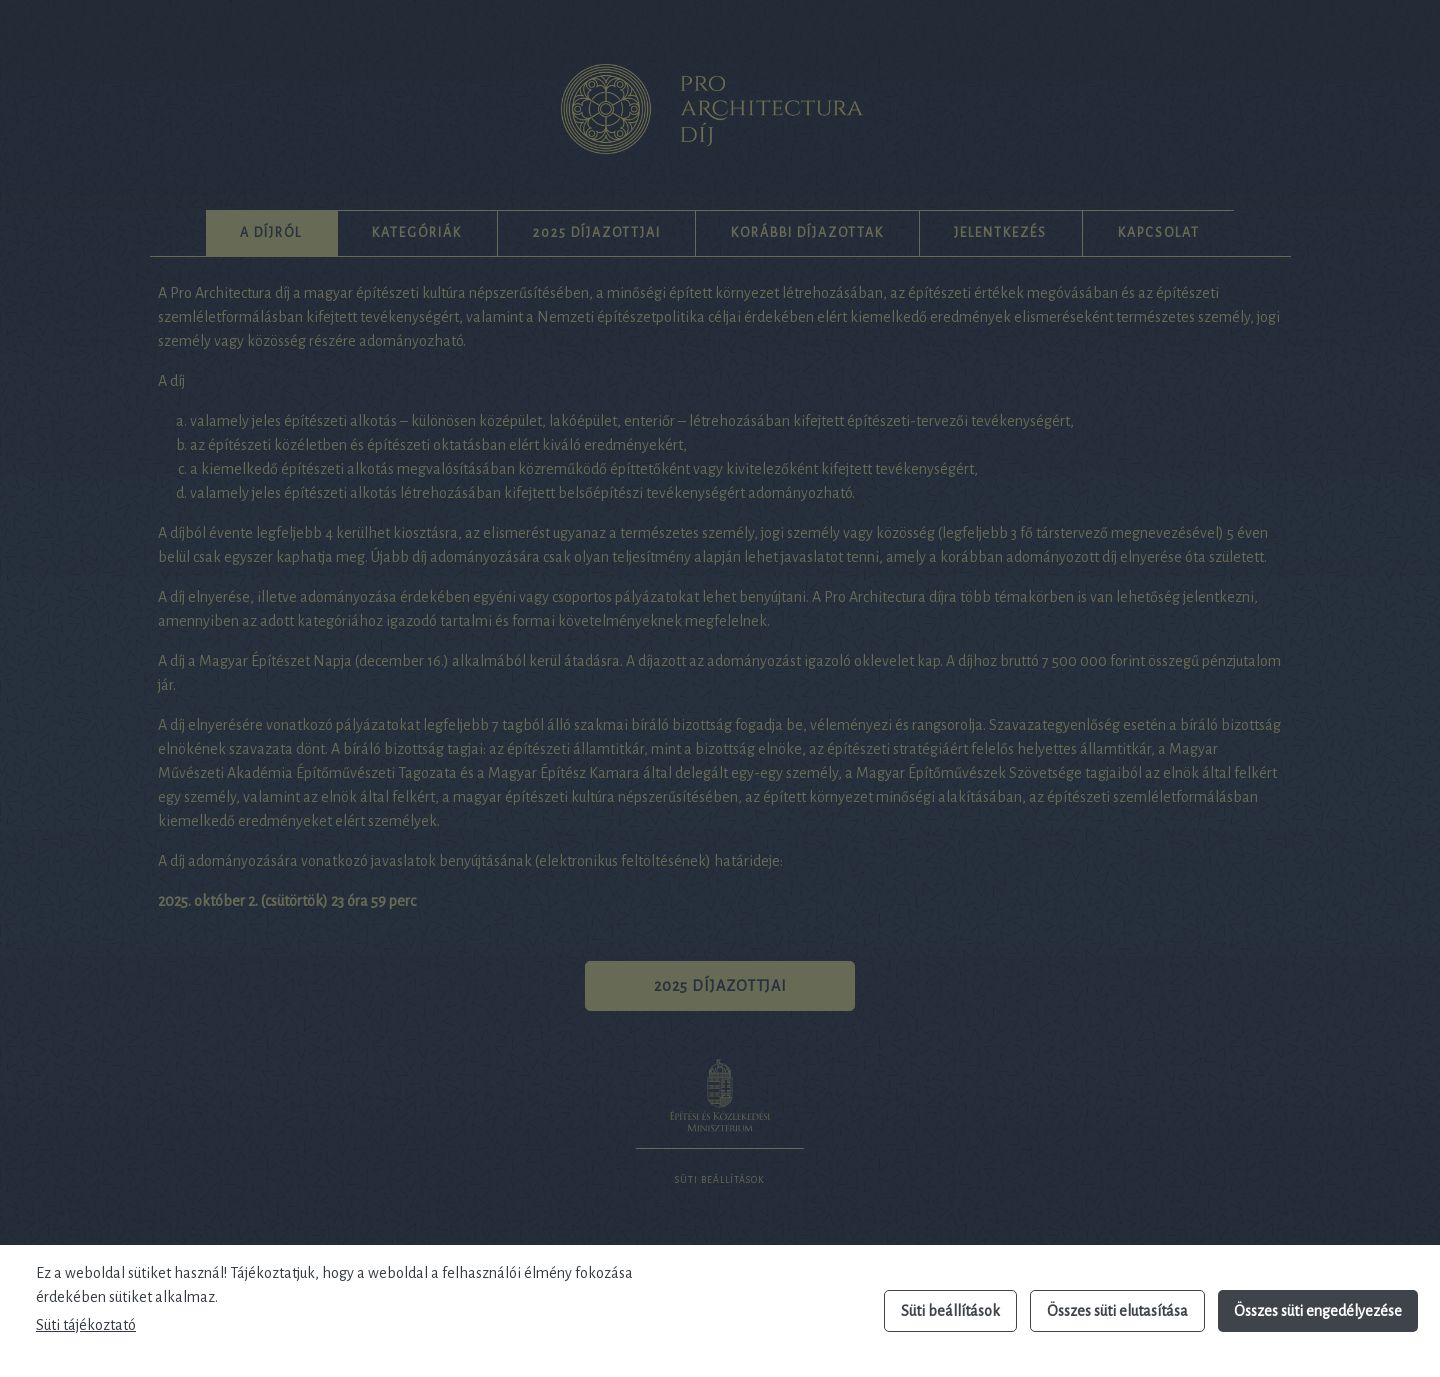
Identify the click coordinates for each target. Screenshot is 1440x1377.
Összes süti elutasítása (1117, 1311)
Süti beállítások (950, 1311)
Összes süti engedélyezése (1318, 1311)
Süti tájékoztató (86, 1325)
